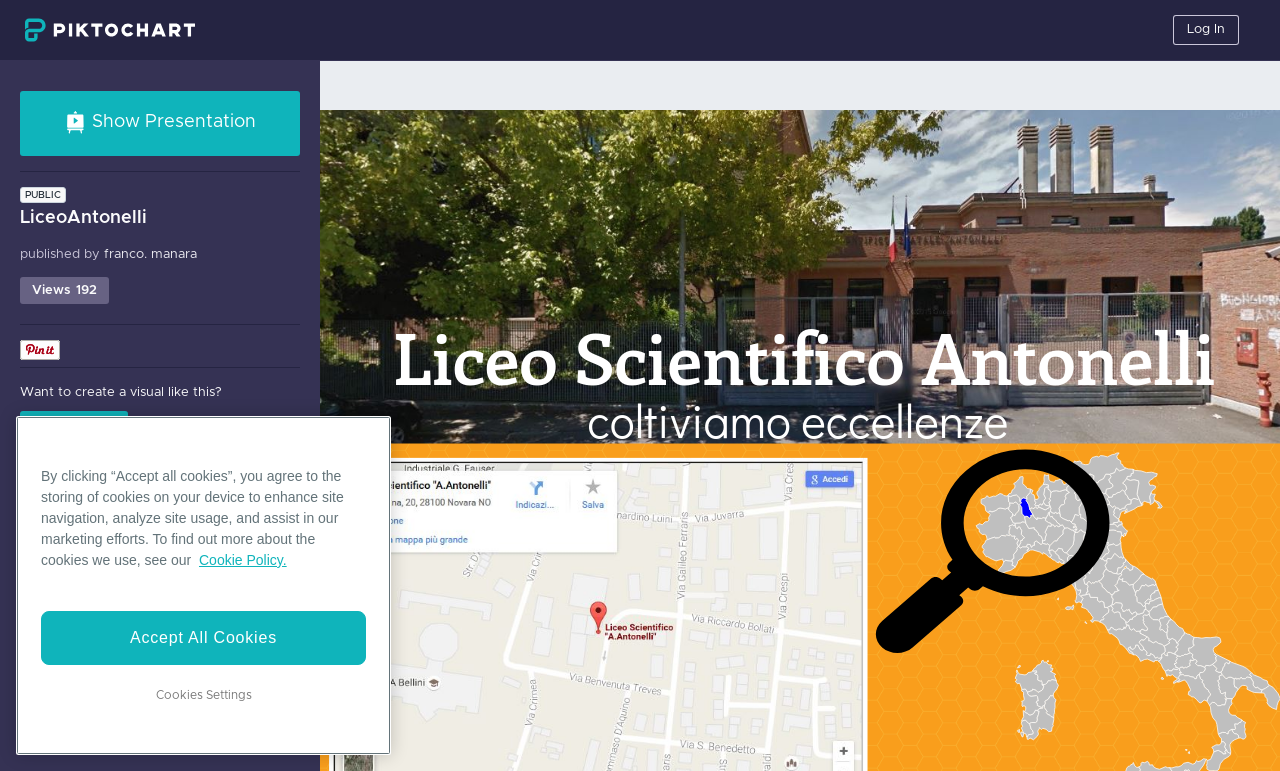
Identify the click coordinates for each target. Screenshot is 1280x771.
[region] (203, 585)
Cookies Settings (204, 695)
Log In (1206, 29)
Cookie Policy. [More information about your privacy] (243, 560)
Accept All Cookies (203, 637)
